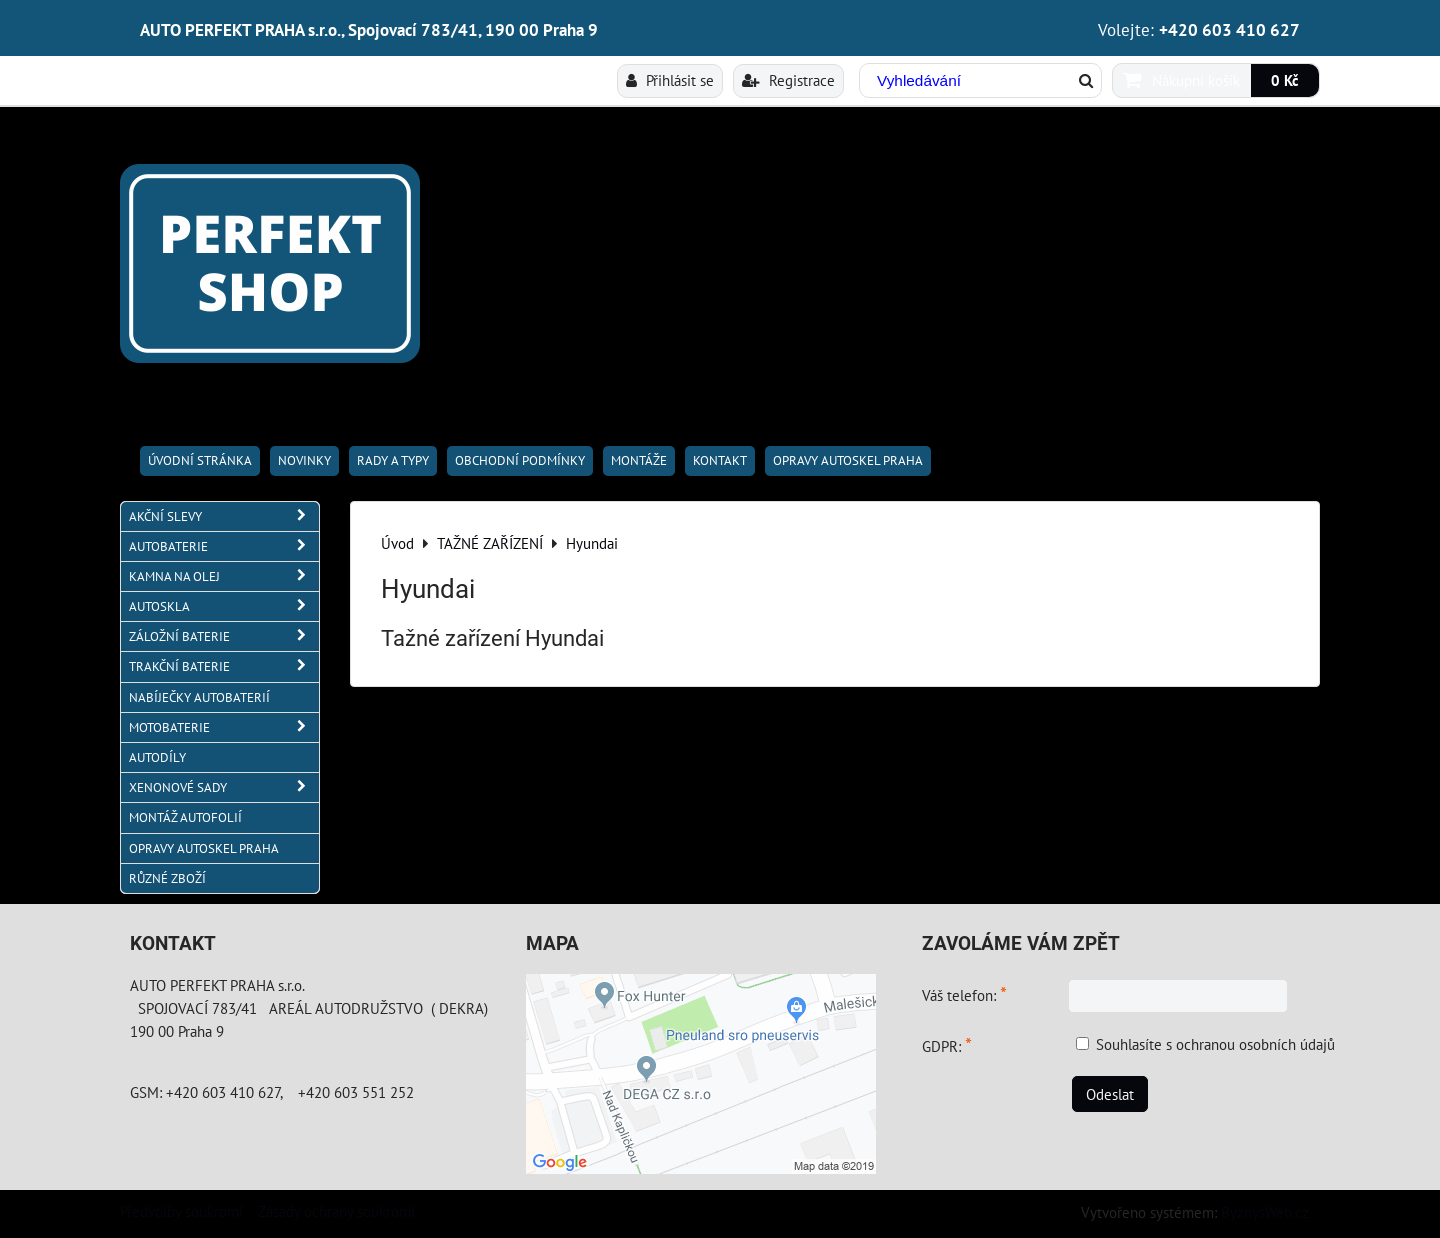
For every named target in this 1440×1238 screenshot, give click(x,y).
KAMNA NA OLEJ (224, 576)
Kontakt (720, 460)
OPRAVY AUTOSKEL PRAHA (848, 460)
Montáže (639, 460)
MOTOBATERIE (224, 727)
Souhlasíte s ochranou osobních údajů (1215, 1044)
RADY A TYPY (393, 460)
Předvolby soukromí (181, 1211)
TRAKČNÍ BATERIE (224, 666)
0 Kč (1285, 80)
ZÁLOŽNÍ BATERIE (224, 636)
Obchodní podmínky (520, 460)
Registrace (788, 80)
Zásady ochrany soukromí (336, 1211)
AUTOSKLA (224, 606)
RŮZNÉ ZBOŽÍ (167, 878)
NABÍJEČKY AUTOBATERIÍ (199, 697)
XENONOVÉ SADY (224, 787)
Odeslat (1110, 1094)
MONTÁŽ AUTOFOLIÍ (185, 817)
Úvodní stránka (200, 460)
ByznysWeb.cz (1265, 1212)
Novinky (304, 460)
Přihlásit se (670, 80)
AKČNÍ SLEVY (224, 516)
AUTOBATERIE (224, 546)
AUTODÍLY (157, 757)
